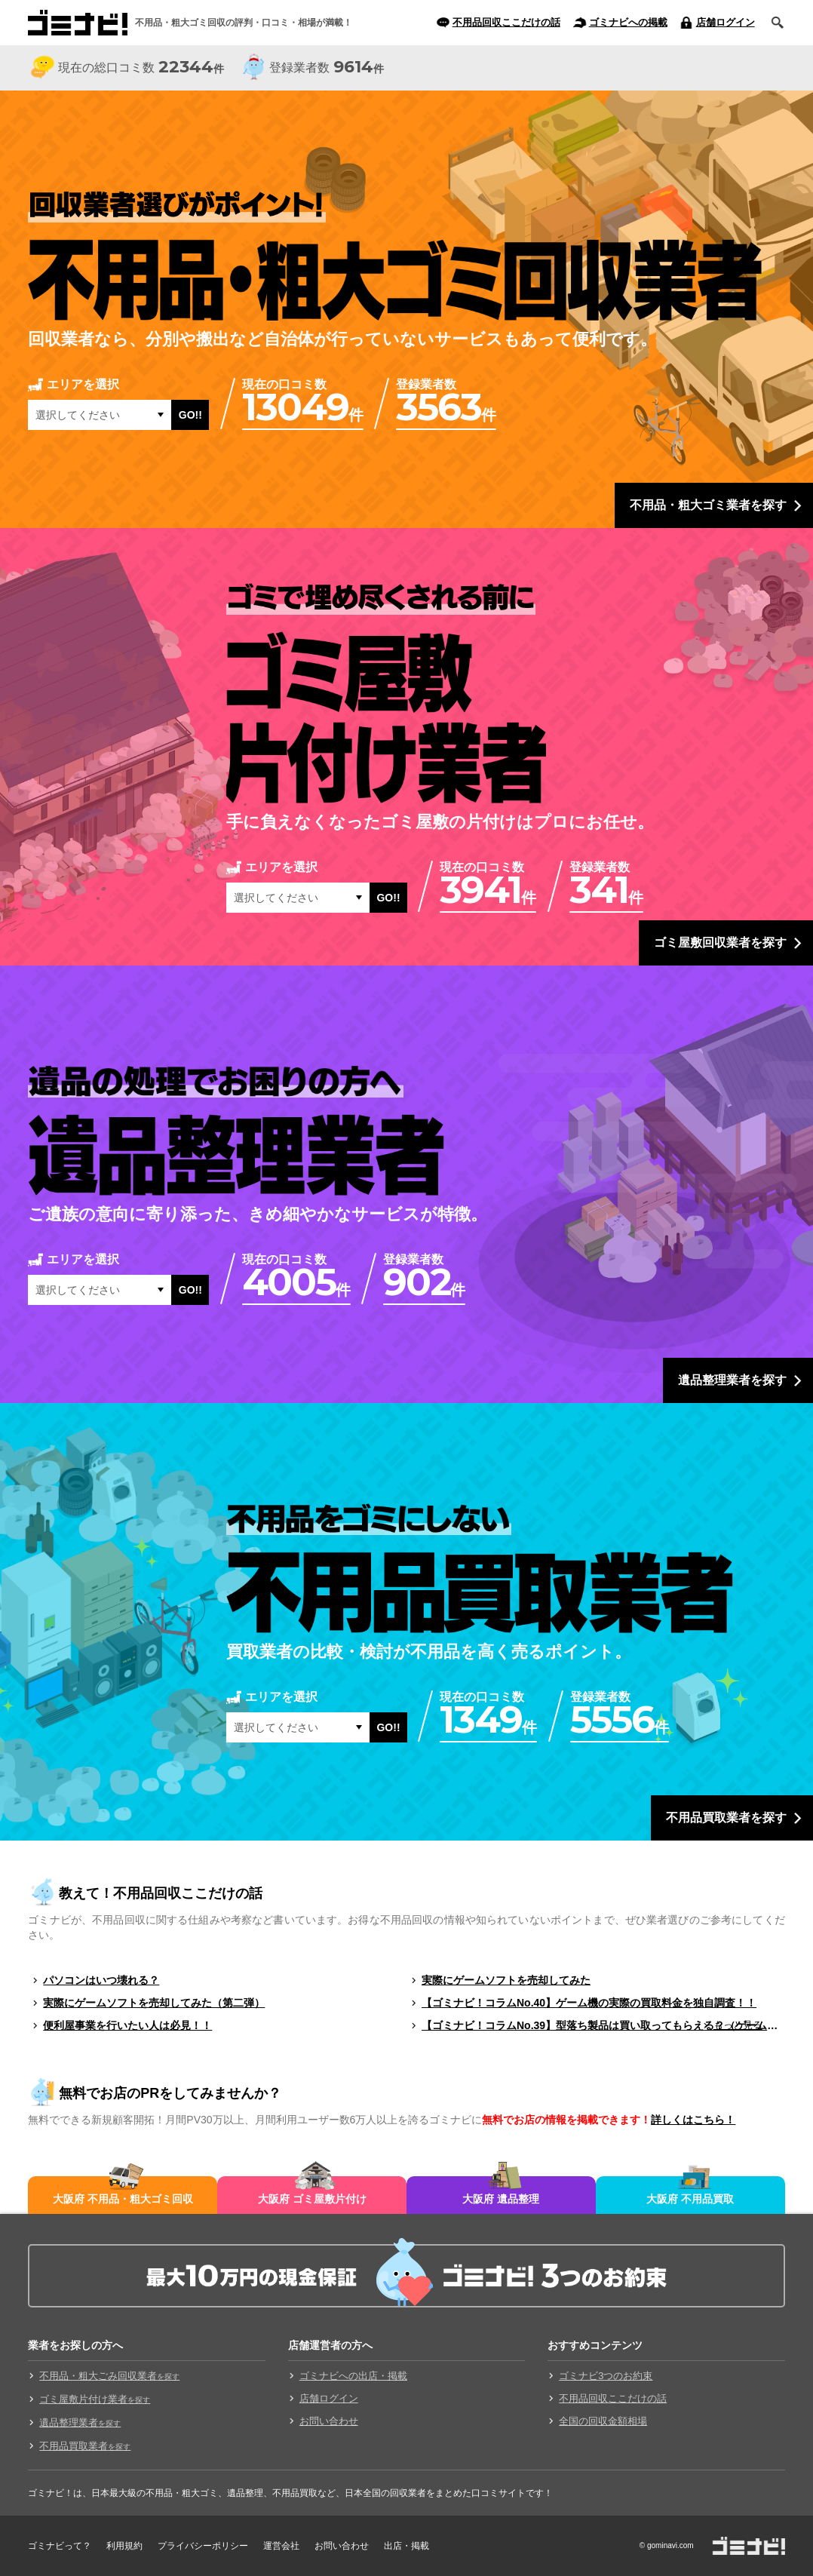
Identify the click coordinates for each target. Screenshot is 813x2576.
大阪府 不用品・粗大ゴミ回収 (123, 2199)
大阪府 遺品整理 (500, 2199)
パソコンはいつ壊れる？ (101, 1980)
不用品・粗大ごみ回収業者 (109, 2375)
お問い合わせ (328, 2421)
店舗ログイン (725, 22)
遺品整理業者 (80, 2422)
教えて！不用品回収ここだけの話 (160, 1893)
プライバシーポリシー (203, 2546)
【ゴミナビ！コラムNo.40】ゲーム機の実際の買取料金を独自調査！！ (589, 2003)
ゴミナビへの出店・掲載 (353, 2375)
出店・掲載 (406, 2546)
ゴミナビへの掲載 (628, 22)
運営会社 (281, 2546)
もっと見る (737, 2025)
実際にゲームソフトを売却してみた (506, 1980)
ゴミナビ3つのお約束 (605, 2375)
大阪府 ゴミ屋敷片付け (312, 2199)
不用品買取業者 (84, 2446)
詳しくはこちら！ (693, 2120)
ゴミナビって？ (59, 2546)
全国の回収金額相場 (603, 2421)
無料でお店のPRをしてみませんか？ (170, 2093)
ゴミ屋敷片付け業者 (94, 2399)
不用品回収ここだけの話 (506, 22)
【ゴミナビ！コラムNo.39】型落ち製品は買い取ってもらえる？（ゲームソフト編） (603, 2025)
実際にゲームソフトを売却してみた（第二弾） (154, 2003)
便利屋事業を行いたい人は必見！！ (127, 2025)
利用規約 (124, 2546)
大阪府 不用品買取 (690, 2199)
